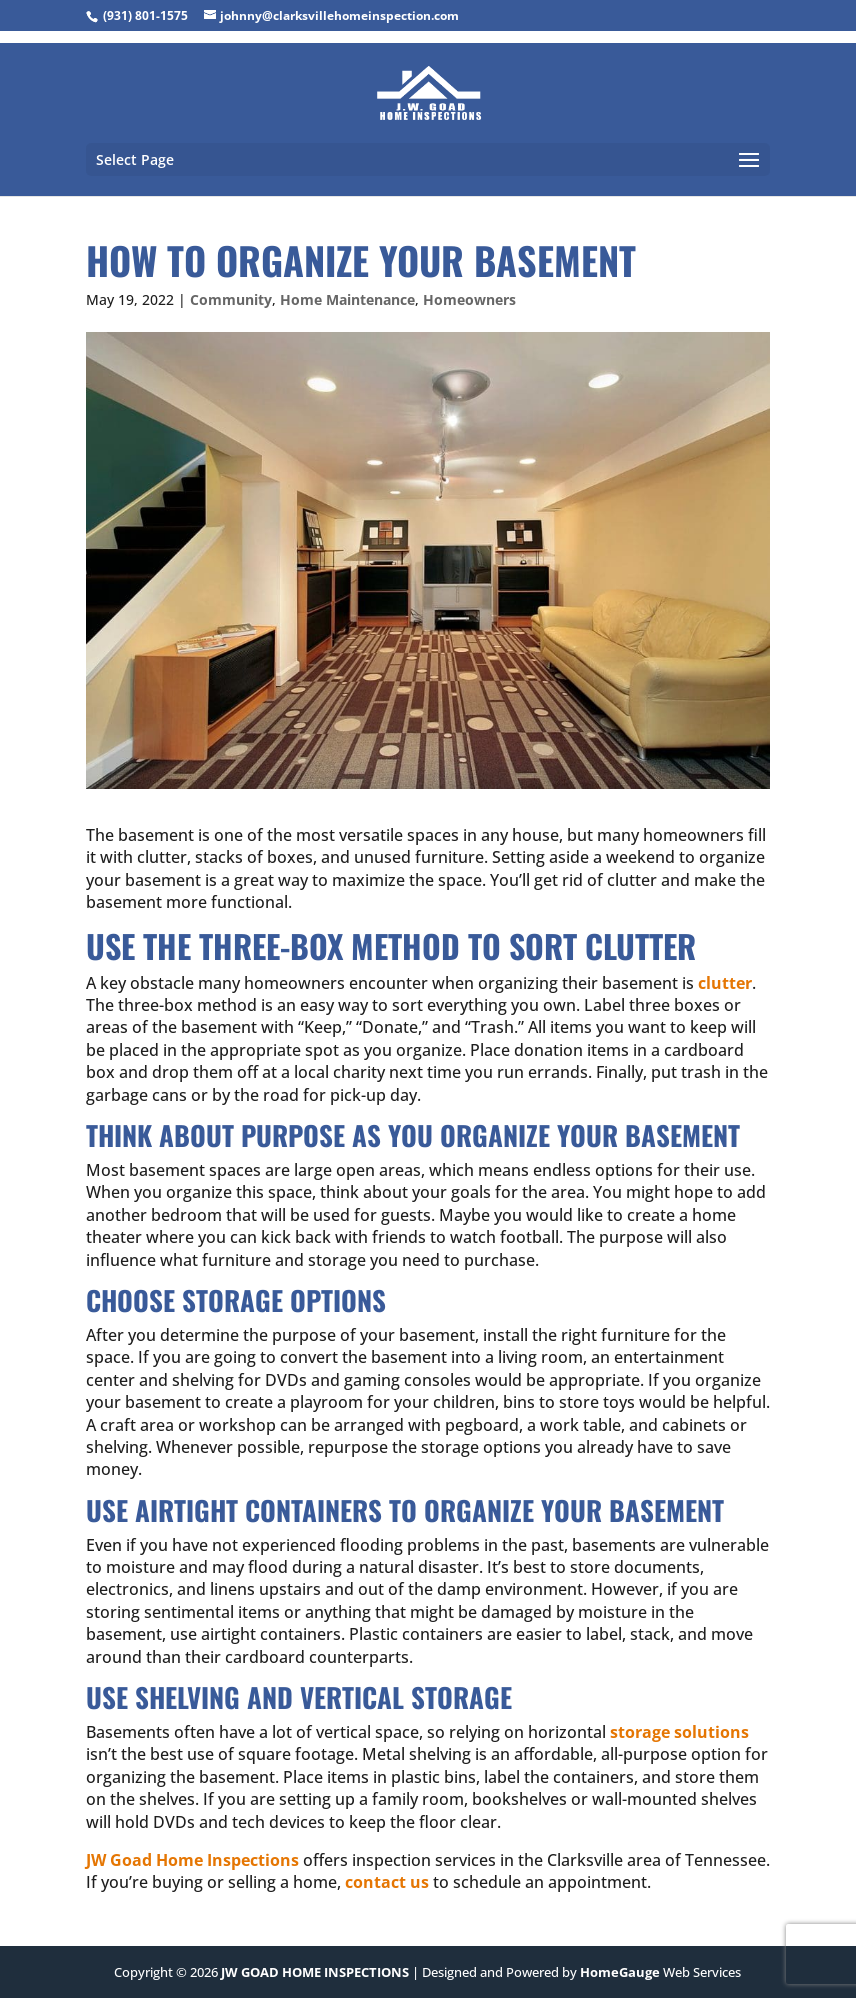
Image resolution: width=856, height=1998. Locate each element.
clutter (725, 983)
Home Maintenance (347, 299)
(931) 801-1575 (145, 15)
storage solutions (679, 1732)
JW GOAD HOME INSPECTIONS (315, 1972)
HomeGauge (620, 1972)
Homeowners (469, 299)
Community (231, 299)
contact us (387, 1882)
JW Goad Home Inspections (192, 1860)
